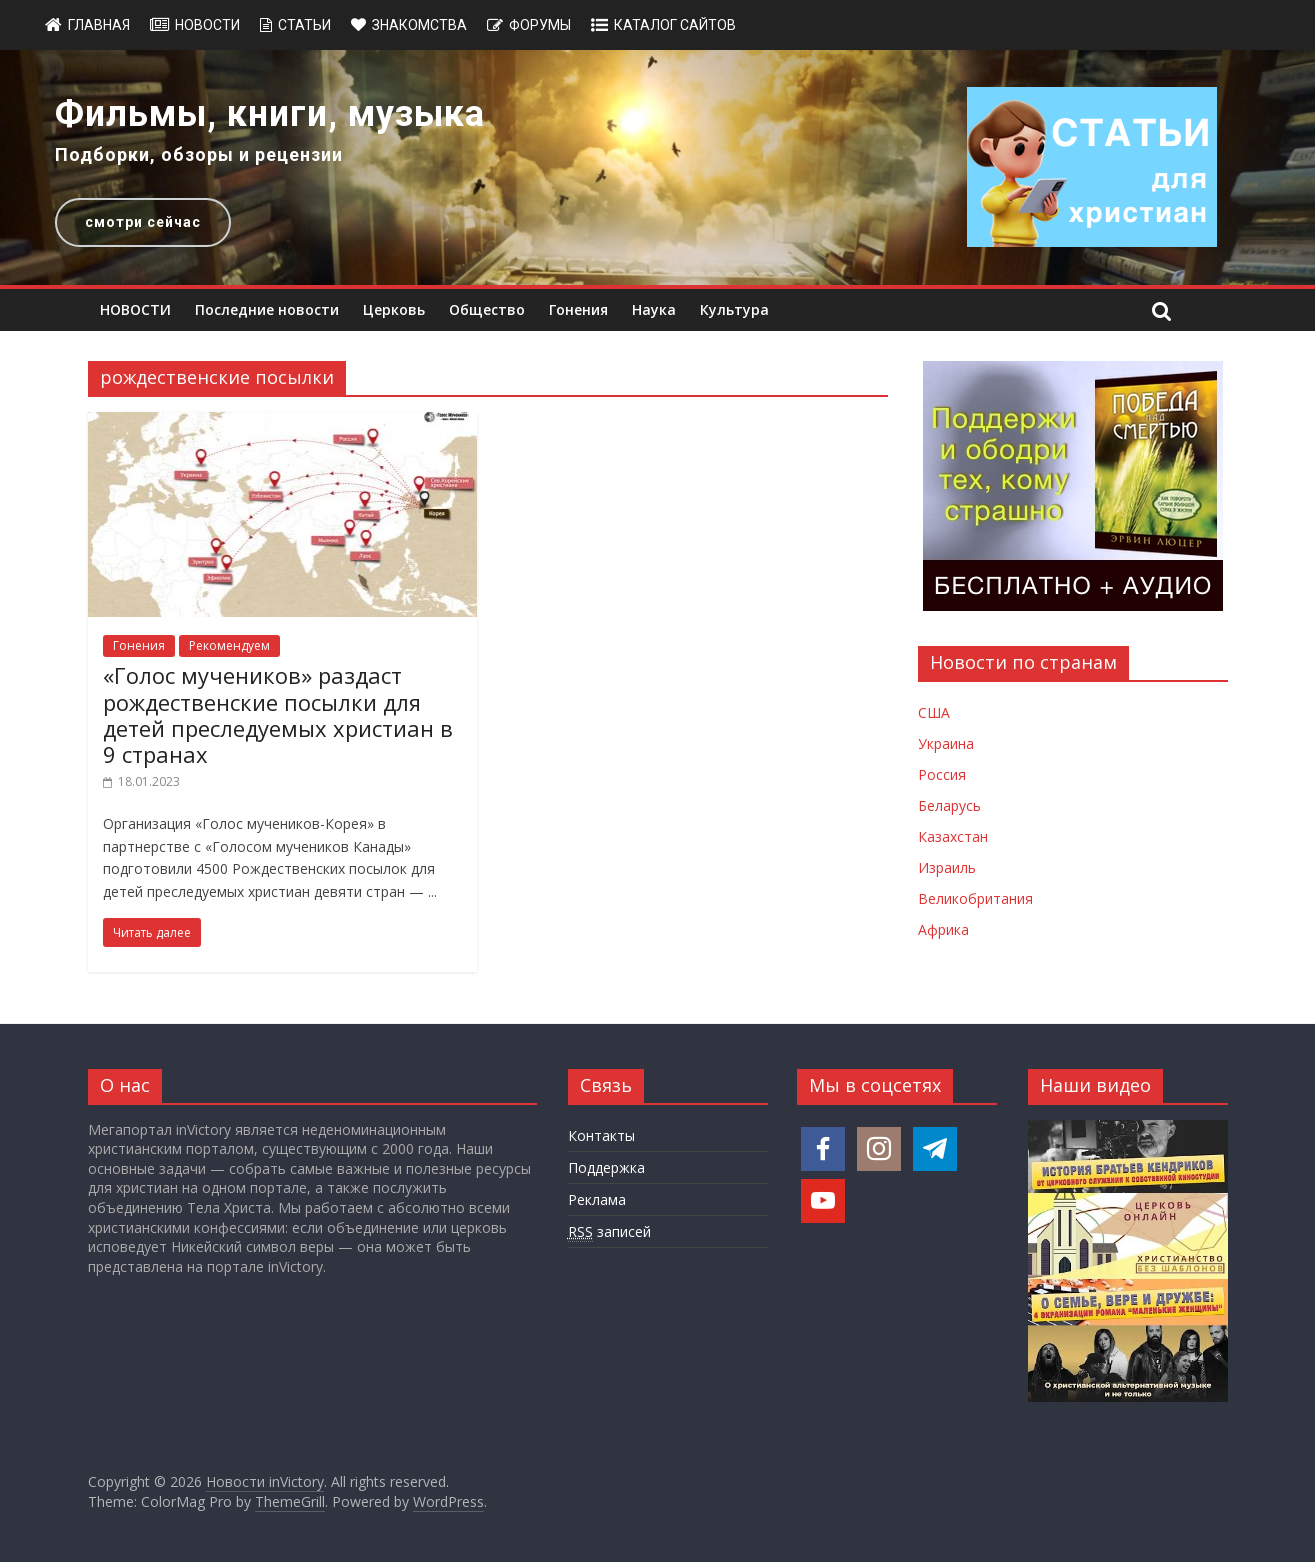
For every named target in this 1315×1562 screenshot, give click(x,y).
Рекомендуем (229, 645)
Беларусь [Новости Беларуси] (949, 805)
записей (609, 1232)
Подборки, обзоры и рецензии (199, 154)
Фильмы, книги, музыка (270, 114)
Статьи (304, 25)
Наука (654, 309)
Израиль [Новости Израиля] (947, 867)
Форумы (540, 25)
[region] (657, 167)
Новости (207, 25)
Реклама (597, 1199)
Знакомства (419, 25)
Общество (487, 309)
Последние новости (267, 309)
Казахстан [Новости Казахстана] (953, 836)
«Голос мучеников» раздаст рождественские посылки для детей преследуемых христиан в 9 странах (278, 714)
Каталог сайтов (675, 25)
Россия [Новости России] (942, 774)
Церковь (394, 309)
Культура (734, 309)
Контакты (601, 1135)
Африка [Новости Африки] (943, 929)
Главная (99, 25)
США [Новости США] (934, 712)
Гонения (578, 309)
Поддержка (606, 1167)
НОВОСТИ (135, 309)
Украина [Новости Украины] (946, 743)
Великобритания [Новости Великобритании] (975, 898)
